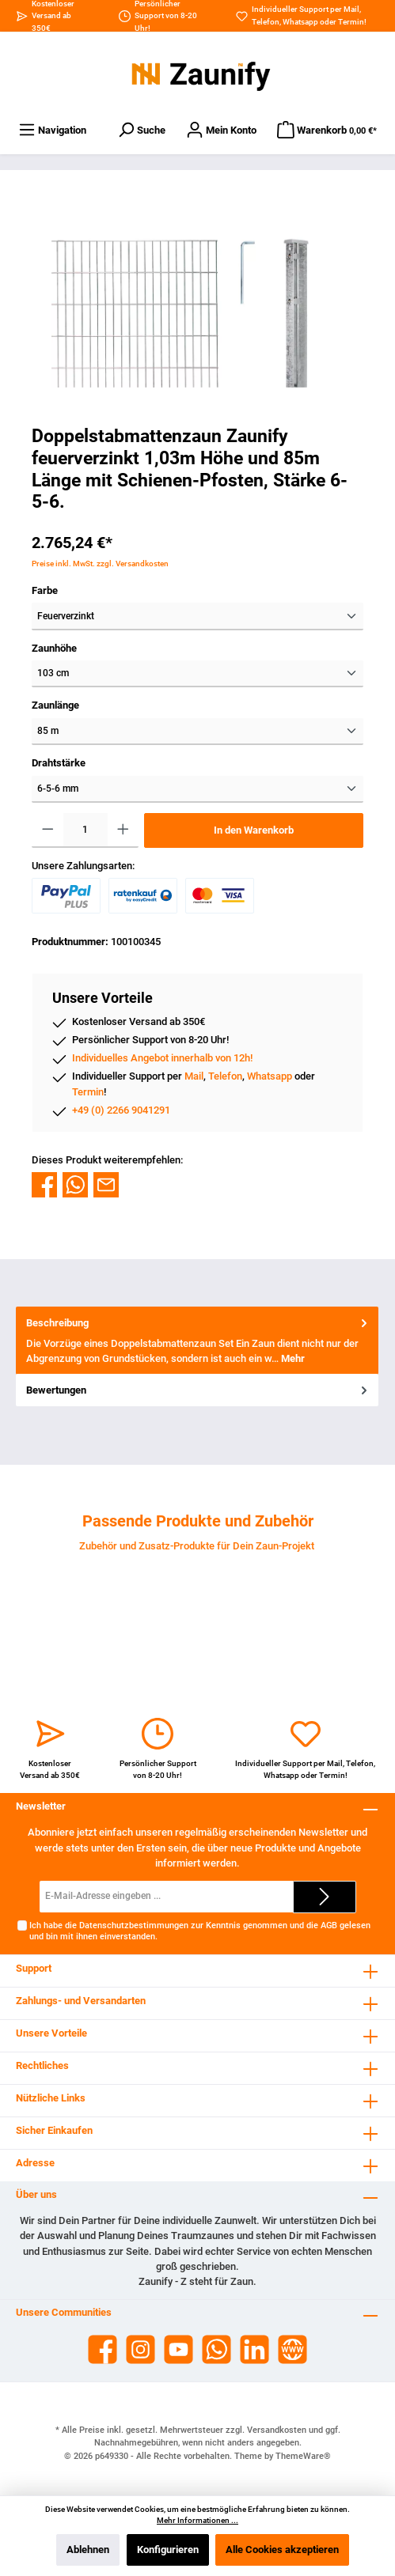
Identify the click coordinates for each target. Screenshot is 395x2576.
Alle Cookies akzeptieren (282, 2549)
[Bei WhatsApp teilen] (75, 1184)
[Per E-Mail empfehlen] (106, 1184)
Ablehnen (87, 2549)
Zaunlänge (55, 705)
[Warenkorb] (327, 130)
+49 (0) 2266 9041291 (121, 1110)
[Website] (292, 2349)
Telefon (265, 22)
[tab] (197, 1341)
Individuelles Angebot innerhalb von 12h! (162, 1058)
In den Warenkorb (254, 830)
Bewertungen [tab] (198, 1390)
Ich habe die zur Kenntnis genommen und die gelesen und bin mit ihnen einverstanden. (199, 1930)
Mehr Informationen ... (197, 2520)
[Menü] (52, 130)
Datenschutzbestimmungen (133, 1925)
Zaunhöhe (54, 648)
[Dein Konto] (221, 130)
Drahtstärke (58, 763)
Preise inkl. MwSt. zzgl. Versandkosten (100, 563)
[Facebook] (102, 2349)
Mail (351, 9)
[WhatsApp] (216, 2349)
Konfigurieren (168, 2549)
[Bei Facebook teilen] (44, 1184)
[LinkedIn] (254, 2349)
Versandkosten (276, 2430)
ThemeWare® (303, 2456)
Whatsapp (300, 22)
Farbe (45, 590)
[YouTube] (178, 2349)
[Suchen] (141, 130)
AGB (329, 1925)
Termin (351, 22)
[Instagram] (140, 2349)
